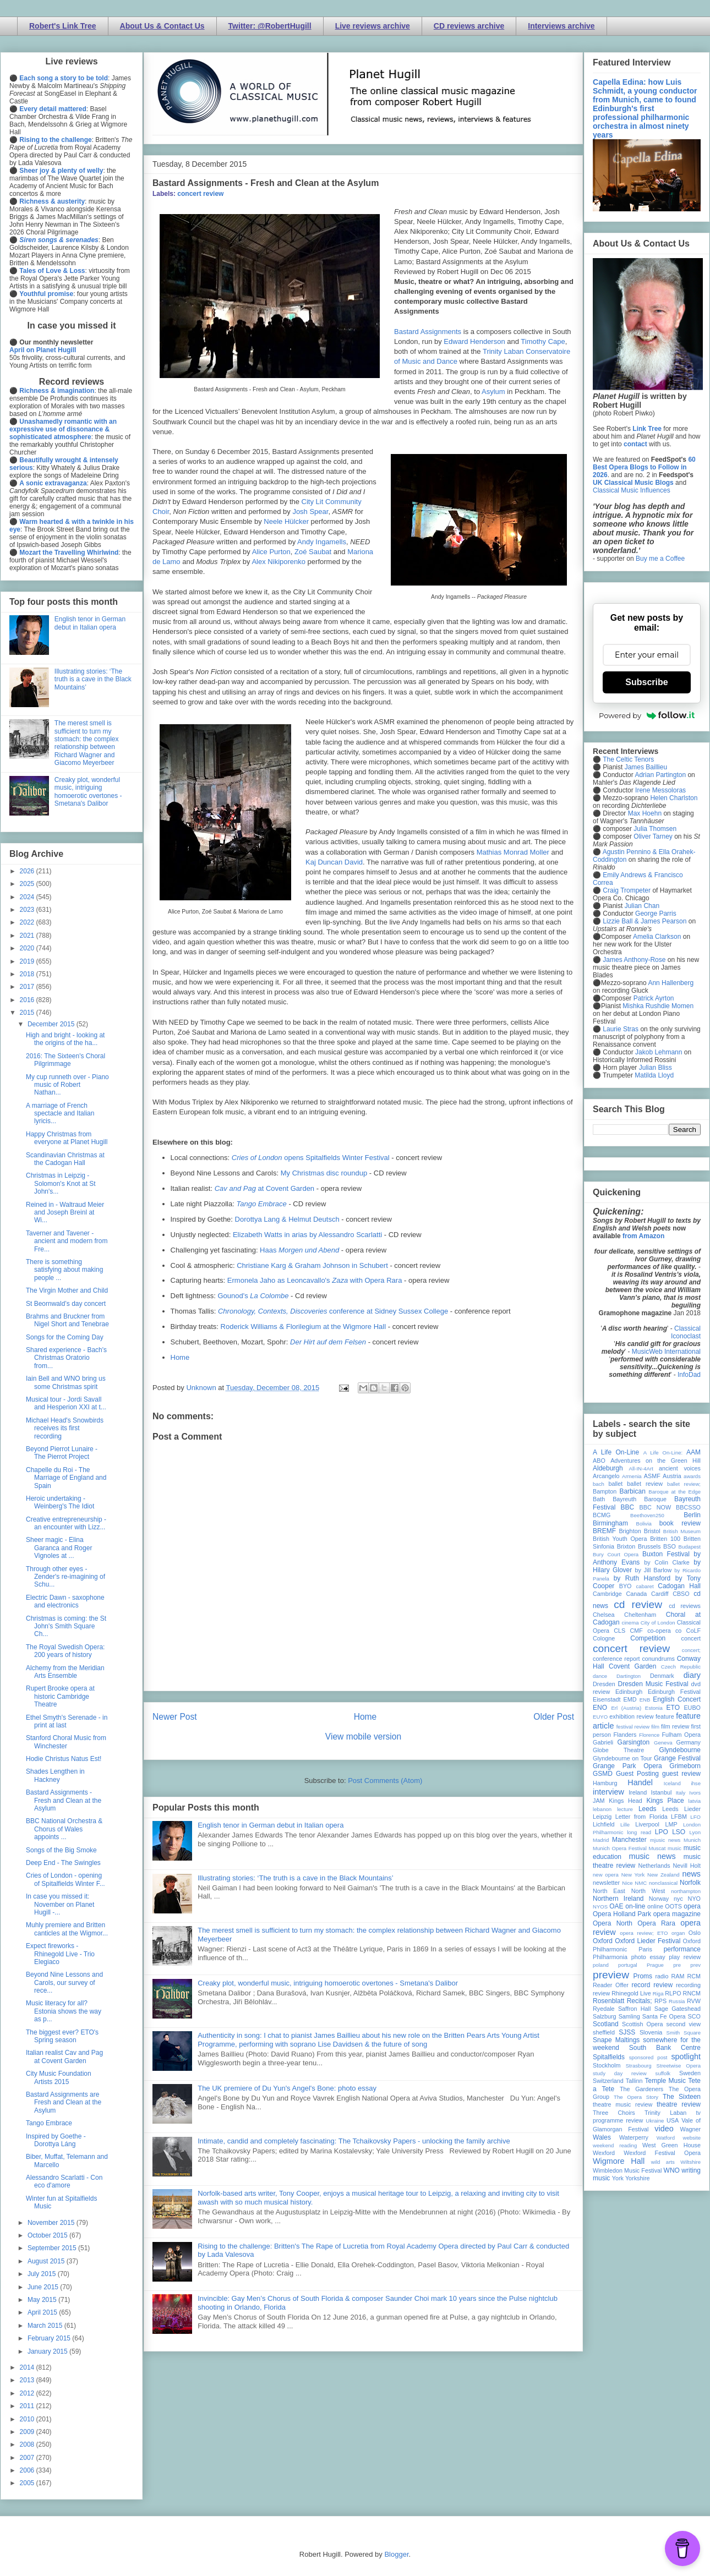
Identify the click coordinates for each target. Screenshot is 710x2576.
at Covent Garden (264, 1188)
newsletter (606, 1882)
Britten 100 (665, 1538)
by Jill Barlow (653, 1570)
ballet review (645, 1483)
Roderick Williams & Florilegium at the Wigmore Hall (303, 1326)
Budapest (689, 1547)
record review (652, 1985)
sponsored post (648, 2057)
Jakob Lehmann (658, 1052)
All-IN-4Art (641, 1468)
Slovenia (651, 2032)
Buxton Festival (666, 1554)
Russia (677, 2001)
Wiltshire (690, 2162)
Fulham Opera (681, 1734)
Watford (666, 2138)
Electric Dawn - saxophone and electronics (65, 1601)
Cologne (604, 1638)
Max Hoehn (645, 813)
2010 (28, 2419)
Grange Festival (677, 1758)
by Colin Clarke (666, 1562)
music (674, 1848)
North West (648, 1891)
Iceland (672, 1783)
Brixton (626, 1546)
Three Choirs (614, 2112)
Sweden (690, 2073)
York (618, 2178)
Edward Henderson (474, 341)
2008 (28, 2444)
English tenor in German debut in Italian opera (270, 1825)
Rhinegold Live (631, 1993)
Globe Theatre (618, 1750)
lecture (625, 1809)
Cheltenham (640, 1614)
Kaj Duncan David (334, 862)
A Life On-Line (616, 1452)
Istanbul (661, 1792)
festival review (633, 1727)
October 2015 (48, 2235)
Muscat (656, 1848)
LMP (671, 1824)
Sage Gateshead (677, 2008)
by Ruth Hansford (642, 1578)
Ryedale (604, 2008)
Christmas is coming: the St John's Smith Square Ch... (66, 1626)
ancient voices (680, 1468)
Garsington (634, 1742)
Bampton (604, 1491)
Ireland (638, 1792)
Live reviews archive (372, 25)
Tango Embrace (49, 2123)
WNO (672, 2170)
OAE (616, 1906)
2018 (28, 974)
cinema (630, 1623)
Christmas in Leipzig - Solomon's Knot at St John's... (61, 1183)
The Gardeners (641, 2089)
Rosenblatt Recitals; (622, 2001)
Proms (642, 1976)
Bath (599, 1499)
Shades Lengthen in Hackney (55, 1775)
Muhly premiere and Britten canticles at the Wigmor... (67, 1929)
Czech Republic (681, 1667)
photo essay (648, 1957)
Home (180, 1357)
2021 (28, 935)
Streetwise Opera (679, 2066)
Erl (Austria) (626, 1708)
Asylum (493, 391)
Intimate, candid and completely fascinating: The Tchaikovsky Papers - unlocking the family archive (354, 2141)
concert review (200, 194)
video (663, 2128)
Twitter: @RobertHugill (270, 25)
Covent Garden (632, 1666)
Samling (629, 2016)
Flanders (625, 1734)
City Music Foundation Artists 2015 (58, 2077)
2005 (28, 2483)
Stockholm (606, 2065)
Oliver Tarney (652, 836)
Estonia (654, 1708)
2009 (28, 2432)
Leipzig (602, 1816)
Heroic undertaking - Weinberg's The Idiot (60, 1502)
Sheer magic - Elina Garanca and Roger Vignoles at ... (59, 1548)
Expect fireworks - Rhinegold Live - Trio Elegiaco (60, 1954)
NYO (694, 1898)
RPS (660, 2001)
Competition (647, 1638)
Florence (649, 1735)
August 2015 (47, 2261)
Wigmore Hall (619, 2161)
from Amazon (643, 1236)
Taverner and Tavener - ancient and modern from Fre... (66, 1241)
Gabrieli (603, 1742)
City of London (658, 1623)
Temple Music (665, 2081)
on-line (635, 1906)
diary (692, 1675)
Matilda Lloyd (654, 1075)
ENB (645, 1700)
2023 (28, 910)
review (601, 1993)
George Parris (655, 913)
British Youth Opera (620, 1538)
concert (691, 1638)
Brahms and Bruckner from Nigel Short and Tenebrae (67, 1320)
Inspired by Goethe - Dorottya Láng (56, 2140)
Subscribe (646, 682)
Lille (625, 1825)
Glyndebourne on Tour (622, 1758)
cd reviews (685, 1606)
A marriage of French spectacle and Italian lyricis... (60, 1113)
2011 (28, 2406)
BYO (625, 1586)
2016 (28, 1000)
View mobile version (363, 1736)
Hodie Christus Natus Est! (63, 1759)
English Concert (677, 1699)
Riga (658, 1993)
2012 (28, 2393)
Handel (640, 1782)
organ (678, 1933)
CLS (619, 1630)
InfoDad (689, 1375)
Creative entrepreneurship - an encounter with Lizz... (66, 1523)
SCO (694, 2016)
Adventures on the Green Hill (655, 1460)
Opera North (612, 1923)
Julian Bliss (655, 1067)
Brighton (630, 1531)
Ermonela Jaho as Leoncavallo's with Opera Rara (314, 1280)
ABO (599, 1460)
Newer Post (174, 1716)
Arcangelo (606, 1476)
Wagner (690, 2129)
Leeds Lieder (681, 1809)
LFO (695, 1817)
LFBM (679, 1816)
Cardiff (660, 1593)
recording (688, 1985)
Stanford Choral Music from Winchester (66, 1741)
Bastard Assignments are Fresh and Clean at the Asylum (63, 2102)
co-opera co (664, 1630)
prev (695, 1965)
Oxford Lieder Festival (647, 1941)
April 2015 (43, 2312)
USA (673, 2120)
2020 (28, 948)
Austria (672, 1476)
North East (609, 1891)
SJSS (627, 2032)
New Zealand (663, 1875)
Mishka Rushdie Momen (657, 1006)
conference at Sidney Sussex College (333, 1311)
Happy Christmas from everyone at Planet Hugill (66, 1138)
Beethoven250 (647, 1515)
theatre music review (622, 2104)
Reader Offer (611, 1985)
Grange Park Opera (627, 1766)
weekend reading (615, 2145)
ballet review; (684, 1484)
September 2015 (53, 2248)
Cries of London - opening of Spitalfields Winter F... (65, 1879)
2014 (28, 2367)
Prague (655, 1965)
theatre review (679, 2104)
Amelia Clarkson (657, 936)
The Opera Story (636, 2097)
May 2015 (43, 2300)
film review (675, 1726)
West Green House (671, 2145)
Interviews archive (561, 25)
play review (685, 1957)
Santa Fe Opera (664, 2016)
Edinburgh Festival (674, 1691)
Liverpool (647, 1824)
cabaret (645, 1586)
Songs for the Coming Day (64, 1337)
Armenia (632, 1476)
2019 (28, 961)
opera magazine (677, 1914)
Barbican (632, 1491)
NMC (641, 1883)
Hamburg (605, 1783)
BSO (669, 1546)
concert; (691, 1650)
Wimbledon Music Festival (627, 2170)
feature (665, 1716)
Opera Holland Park (622, 1914)
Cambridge (607, 1593)
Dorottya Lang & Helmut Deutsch (287, 1219)
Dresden (604, 1684)
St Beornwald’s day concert (66, 1304)
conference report (616, 1658)
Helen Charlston (673, 798)
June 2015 (44, 2287)
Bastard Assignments (427, 331)
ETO (673, 1707)
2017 (28, 987)
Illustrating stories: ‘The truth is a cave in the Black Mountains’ (296, 1878)
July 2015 (43, 2274)
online (655, 1906)
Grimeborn (685, 1766)
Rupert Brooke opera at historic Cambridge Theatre (60, 1696)
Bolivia (644, 1524)
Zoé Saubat (312, 552)
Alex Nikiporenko (278, 561)
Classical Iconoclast (686, 1332)
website (691, 2138)
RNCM (692, 1993)
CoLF (693, 1630)
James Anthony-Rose (634, 960)
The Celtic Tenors (628, 759)
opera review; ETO (644, 1933)
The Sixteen (682, 2097)
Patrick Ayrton (653, 998)
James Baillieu (646, 767)
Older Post (553, 1716)
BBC (628, 1507)
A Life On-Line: (663, 1453)
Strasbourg (639, 2066)
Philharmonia (610, 1957)
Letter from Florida (641, 1816)
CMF (636, 1630)
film (655, 1727)
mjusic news (665, 1840)
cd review (638, 1604)
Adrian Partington (660, 775)
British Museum (682, 1531)
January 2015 (48, 2351)
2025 (28, 884)
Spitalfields (609, 2057)
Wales (602, 2137)
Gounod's (253, 1296)
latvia (695, 1801)
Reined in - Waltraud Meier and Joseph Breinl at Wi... (65, 1212)
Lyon (695, 1832)
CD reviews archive (469, 25)
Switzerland (608, 2080)
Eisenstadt (606, 1699)
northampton (686, 1891)
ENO (600, 1707)
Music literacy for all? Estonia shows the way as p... (63, 2011)
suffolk (663, 2073)
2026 (28, 871)
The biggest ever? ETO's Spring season (62, 2036)
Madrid (601, 1840)
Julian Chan (642, 906)
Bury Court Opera (615, 1554)
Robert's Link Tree (62, 25)
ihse (696, 1783)
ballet (615, 1483)
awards (692, 1476)
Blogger (396, 2554)
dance (600, 1676)
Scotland (606, 2024)
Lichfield (604, 1824)
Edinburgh (628, 1691)
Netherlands (654, 1865)
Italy (681, 1793)
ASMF (652, 1476)
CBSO (681, 1593)
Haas (299, 1250)
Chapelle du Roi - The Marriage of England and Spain (66, 1478)
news (691, 1873)
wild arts (663, 2162)
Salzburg (604, 2016)
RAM (677, 1976)
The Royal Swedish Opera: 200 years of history (65, 1651)
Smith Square (684, 2033)
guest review (681, 1774)
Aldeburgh (608, 1468)
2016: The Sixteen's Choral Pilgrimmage (65, 1060)
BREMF (604, 1531)
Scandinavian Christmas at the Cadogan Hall (65, 1159)
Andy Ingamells (321, 542)
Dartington (628, 1676)
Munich (692, 1840)
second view (684, 2024)
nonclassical (663, 1883)
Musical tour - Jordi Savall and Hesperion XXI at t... (66, 1403)
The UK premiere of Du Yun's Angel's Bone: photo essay (287, 2088)
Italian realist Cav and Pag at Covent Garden (64, 2056)
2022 (28, 922)
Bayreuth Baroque (640, 1499)
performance (682, 1949)
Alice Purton (271, 552)
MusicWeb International (666, 1351)
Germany (688, 1742)
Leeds (647, 1809)
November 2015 (52, 2223)
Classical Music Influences (631, 490)
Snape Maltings (616, 2040)
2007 (28, 2458)
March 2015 (46, 2325)
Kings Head (625, 1800)
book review (680, 1523)
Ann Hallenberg (670, 983)
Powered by (647, 715)
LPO (661, 1832)
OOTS (673, 1906)
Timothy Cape (543, 341)
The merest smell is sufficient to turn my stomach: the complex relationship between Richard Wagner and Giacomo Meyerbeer (86, 743)
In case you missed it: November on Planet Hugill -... (60, 1904)
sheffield (604, 2032)
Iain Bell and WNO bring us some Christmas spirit (66, 1382)
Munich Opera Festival (620, 1848)
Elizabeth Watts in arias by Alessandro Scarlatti (307, 1234)
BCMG (601, 1515)
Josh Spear (310, 511)
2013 (28, 2380)
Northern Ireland (618, 1898)
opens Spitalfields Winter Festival (311, 1157)
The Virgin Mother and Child (67, 1290)
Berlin (692, 1515)
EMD (630, 1699)
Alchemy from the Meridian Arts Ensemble (65, 1672)
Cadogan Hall (679, 1586)
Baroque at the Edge (674, 1492)
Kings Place (665, 1800)
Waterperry (633, 2137)
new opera (606, 1875)
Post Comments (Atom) (385, 1780)
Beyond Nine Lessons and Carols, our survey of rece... (64, 1982)
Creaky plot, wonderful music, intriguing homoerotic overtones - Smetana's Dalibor (328, 1983)
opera (692, 1906)
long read (639, 1832)
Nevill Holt (687, 1865)
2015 (28, 1012)
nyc (678, 1898)
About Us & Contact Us (162, 25)
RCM (694, 1976)
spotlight (686, 2056)
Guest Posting (637, 1774)
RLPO (673, 1993)
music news (652, 1856)
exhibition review (631, 1716)
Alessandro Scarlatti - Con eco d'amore (64, 2181)
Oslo (695, 1932)
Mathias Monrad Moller (513, 852)
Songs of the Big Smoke (61, 1850)
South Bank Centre (665, 2048)
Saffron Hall (634, 2008)
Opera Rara (656, 1923)
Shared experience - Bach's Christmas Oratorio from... (66, 1358)
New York (633, 1875)
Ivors (695, 1793)
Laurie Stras (619, 1029)
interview (608, 1791)
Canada (636, 1593)
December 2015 (52, 1024)
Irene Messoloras (660, 790)
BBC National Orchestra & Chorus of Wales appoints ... (64, 1829)
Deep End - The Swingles (63, 1863)
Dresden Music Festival (653, 1684)
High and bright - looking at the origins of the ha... (65, 1039)
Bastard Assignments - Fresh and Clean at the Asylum (63, 1800)
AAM (693, 1452)
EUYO (600, 1717)
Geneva (663, 1743)
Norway (659, 1898)
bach (598, 1484)
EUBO (692, 1707)
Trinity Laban (665, 2112)
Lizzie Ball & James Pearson (644, 921)
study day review (620, 2073)
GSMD (603, 1774)
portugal (627, 1965)
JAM (599, 1800)
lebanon (602, 1809)
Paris (645, 1949)
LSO (678, 1832)
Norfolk (690, 1882)
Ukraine (655, 2121)
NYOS (600, 1907)
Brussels (649, 1546)
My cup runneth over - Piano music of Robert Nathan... (67, 1085)
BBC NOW (655, 1507)
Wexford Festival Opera (662, 2153)
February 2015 (50, 2338)
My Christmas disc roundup (324, 1173)
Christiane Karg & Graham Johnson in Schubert (312, 1265)
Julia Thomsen (654, 829)
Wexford (604, 2153)
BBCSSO (688, 1507)
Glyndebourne (680, 1750)
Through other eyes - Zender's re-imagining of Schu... (65, 1577)
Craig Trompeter (627, 890)
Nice (627, 1883)
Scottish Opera (642, 2024)
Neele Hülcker (286, 521)
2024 (28, 897)
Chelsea (604, 1614)
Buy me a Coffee (660, 558)
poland (601, 1965)
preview (611, 1975)
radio (661, 1976)
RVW (694, 2001)
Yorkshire (637, 2178)
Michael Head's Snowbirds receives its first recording (64, 1428)
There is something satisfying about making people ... (64, 1270)
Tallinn (634, 2080)
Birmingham (610, 1523)
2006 (28, 2470)
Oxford (603, 1941)
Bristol (652, 1531)
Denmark (662, 1675)
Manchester (629, 1840)
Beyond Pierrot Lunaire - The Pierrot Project (61, 1453)
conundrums (658, 1658)
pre (677, 1965)
